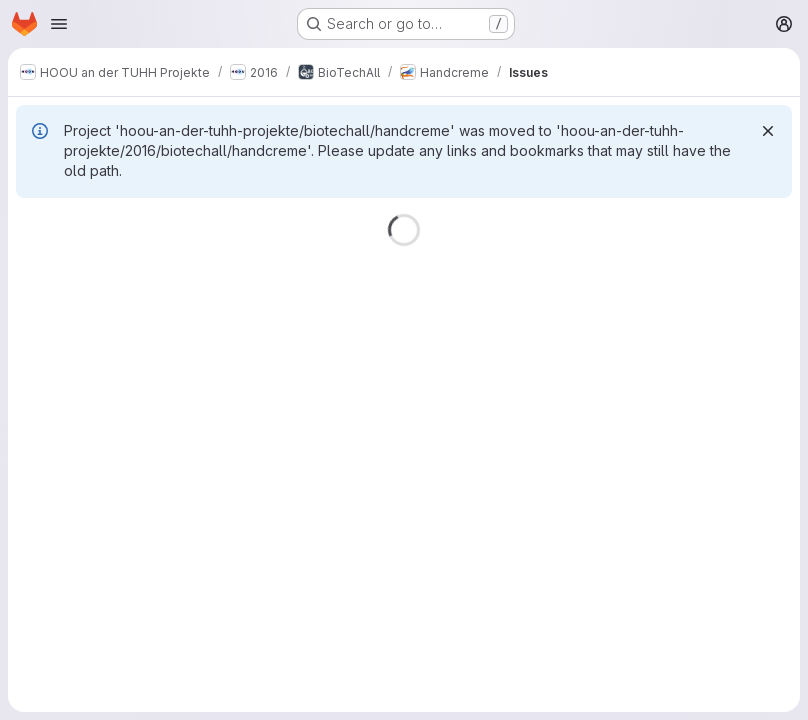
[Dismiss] (768, 131)
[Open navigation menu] (59, 24)
